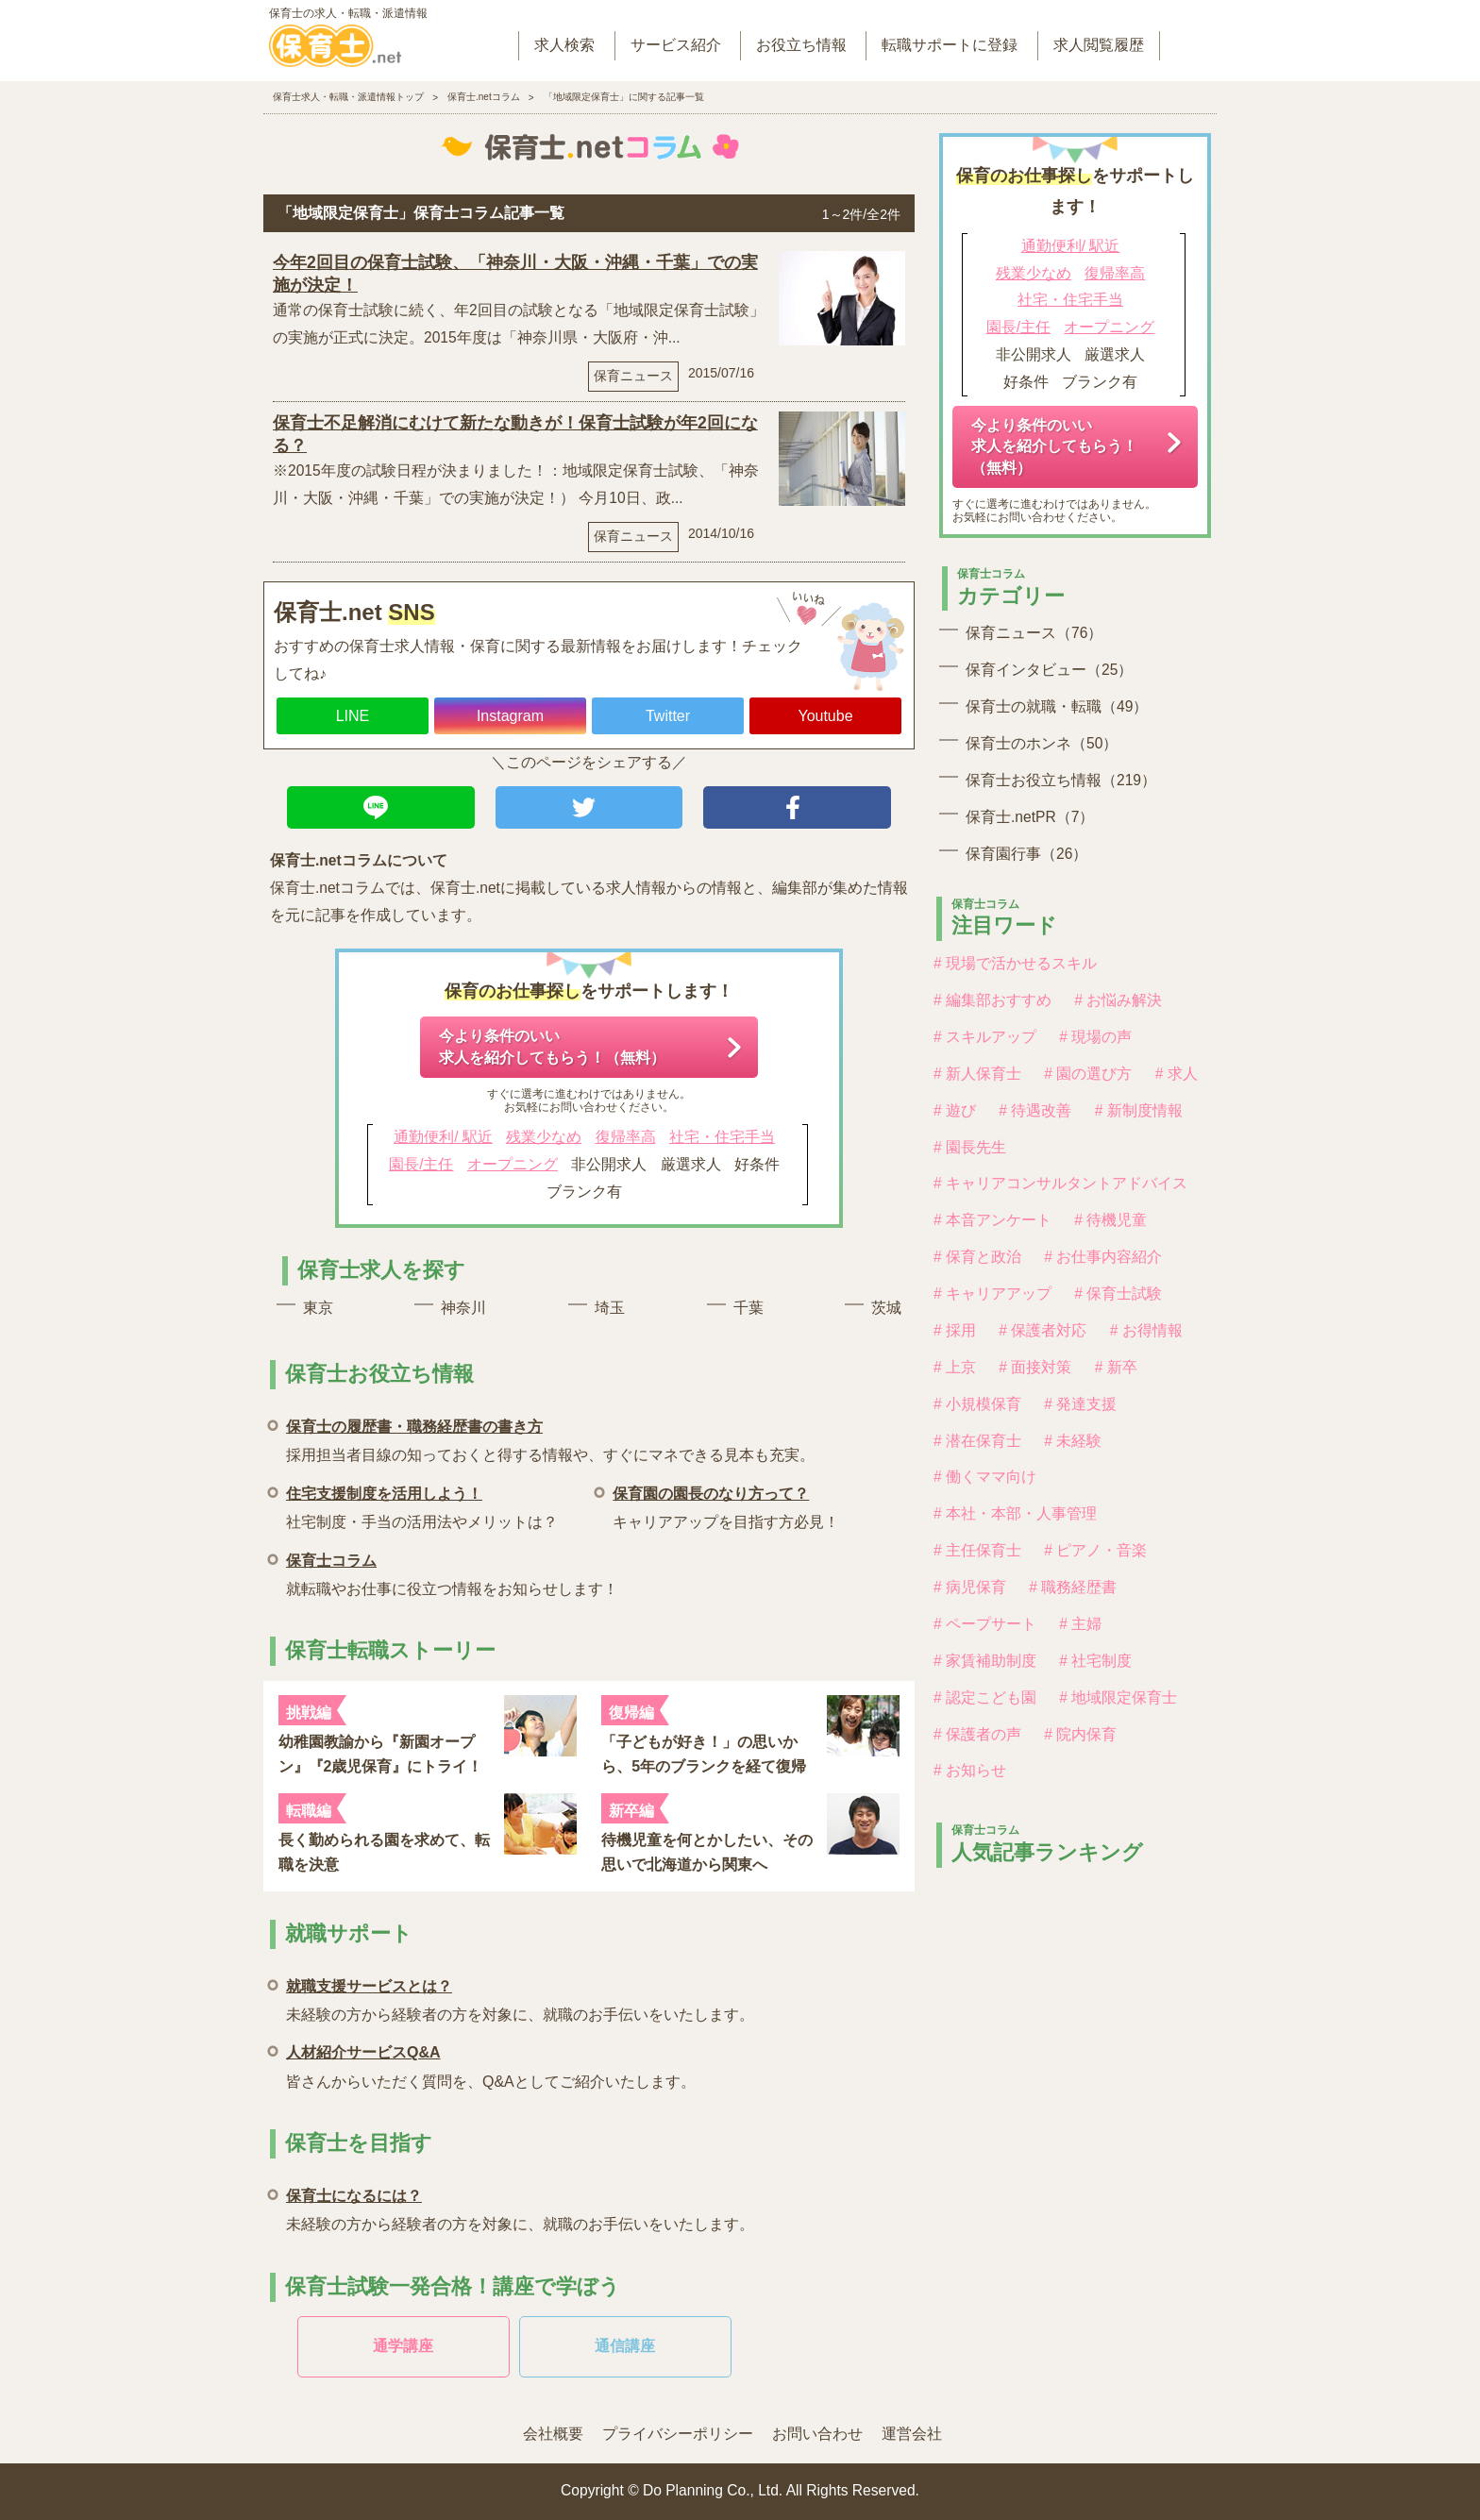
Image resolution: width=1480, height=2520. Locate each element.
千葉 (748, 1308)
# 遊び (954, 1110)
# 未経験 (1073, 1441)
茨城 (886, 1308)
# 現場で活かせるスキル (1015, 963)
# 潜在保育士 (977, 1441)
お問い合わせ (817, 2434)
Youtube (825, 716)
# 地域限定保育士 (1118, 1697)
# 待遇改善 (1035, 1110)
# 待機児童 (1110, 1220)
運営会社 (912, 2434)
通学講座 (403, 2346)
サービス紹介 (676, 45)
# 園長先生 (969, 1147)
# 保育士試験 (1118, 1293)
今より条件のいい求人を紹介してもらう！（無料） (552, 1046)
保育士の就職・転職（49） (1057, 706)
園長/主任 (421, 1164)
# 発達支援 (1080, 1404)
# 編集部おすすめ (992, 1000)
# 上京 (954, 1367)
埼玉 (610, 1308)
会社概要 (553, 2434)
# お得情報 (1146, 1330)
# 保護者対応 (1042, 1330)
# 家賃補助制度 (984, 1661)
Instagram (510, 716)
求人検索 (564, 45)
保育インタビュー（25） (1049, 670)
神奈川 (463, 1308)
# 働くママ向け (984, 1477)
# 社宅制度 (1095, 1661)
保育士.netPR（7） (1030, 817)
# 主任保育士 (977, 1550)
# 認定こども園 (984, 1697)
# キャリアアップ (992, 1293)
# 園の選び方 (1088, 1074)
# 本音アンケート (992, 1220)
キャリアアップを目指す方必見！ (726, 1505)
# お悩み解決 (1118, 1000)
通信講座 (625, 2346)
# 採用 (954, 1330)
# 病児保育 (969, 1587)
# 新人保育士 (977, 1074)
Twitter (668, 716)
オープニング (512, 1164)
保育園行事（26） (1026, 854)
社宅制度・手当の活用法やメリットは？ (422, 1505)
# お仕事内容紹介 (1103, 1257)
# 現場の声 (1095, 1037)
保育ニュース (633, 375)
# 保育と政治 (977, 1257)
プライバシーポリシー (677, 2434)
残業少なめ (543, 1137)
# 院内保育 (1080, 1734)
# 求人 (1176, 1074)
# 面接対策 (1035, 1367)
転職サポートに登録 (950, 45)
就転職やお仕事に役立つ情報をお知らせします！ (452, 1572)
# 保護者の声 (977, 1734)
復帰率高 (626, 1137)
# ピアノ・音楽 (1095, 1550)
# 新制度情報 (1139, 1110)
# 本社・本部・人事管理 (1015, 1513)
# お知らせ (969, 1770)
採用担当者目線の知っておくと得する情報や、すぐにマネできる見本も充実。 (550, 1438)
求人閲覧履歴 (1098, 45)
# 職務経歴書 (1073, 1587)
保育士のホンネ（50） (1042, 743)
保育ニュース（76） (1034, 633)
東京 (318, 1308)
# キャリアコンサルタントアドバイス (1060, 1183)
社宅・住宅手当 (722, 1137)
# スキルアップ (984, 1037)
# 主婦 (1080, 1624)
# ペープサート (984, 1624)
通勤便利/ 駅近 (443, 1137)
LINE (353, 716)
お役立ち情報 (801, 45)
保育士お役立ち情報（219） (1061, 780)
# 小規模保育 (977, 1404)
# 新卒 (1116, 1367)
